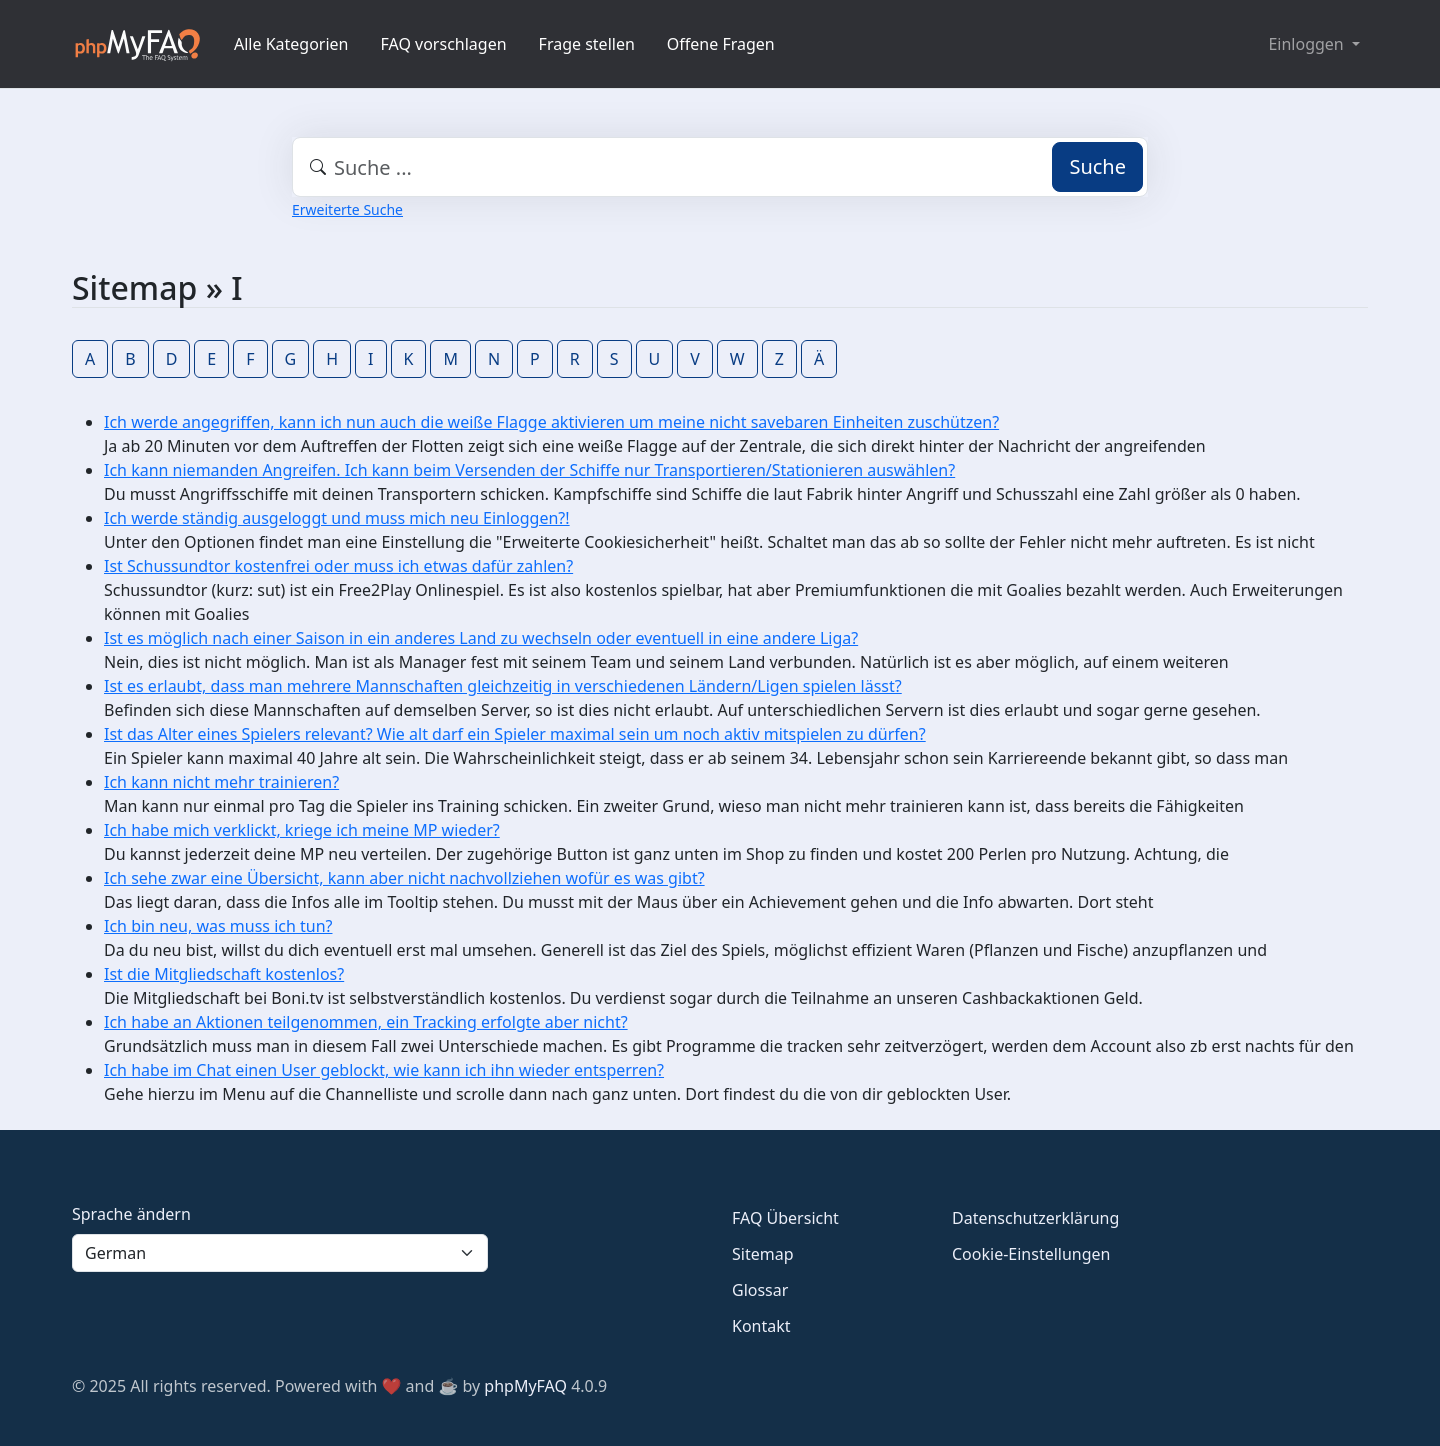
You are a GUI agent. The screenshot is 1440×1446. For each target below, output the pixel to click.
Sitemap (763, 1254)
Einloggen (1307, 44)
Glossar (760, 1290)
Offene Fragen (721, 44)
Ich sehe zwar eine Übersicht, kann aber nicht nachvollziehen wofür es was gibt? (404, 878)
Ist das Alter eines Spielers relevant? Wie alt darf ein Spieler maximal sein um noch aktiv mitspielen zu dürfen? (515, 734)
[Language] (280, 1253)
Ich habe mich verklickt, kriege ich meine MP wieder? (302, 830)
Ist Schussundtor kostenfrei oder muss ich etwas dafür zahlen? (338, 566)
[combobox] (720, 167)
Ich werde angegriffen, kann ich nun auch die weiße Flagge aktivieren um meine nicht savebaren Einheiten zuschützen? (551, 422)
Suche (1097, 166)
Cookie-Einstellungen (1031, 1254)
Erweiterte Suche (347, 209)
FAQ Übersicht (785, 1218)
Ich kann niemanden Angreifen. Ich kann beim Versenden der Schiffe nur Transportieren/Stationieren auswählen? (529, 470)
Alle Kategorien (291, 44)
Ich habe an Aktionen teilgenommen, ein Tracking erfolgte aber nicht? (366, 1022)
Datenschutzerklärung (1035, 1218)
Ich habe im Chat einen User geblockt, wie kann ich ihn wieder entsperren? (384, 1070)
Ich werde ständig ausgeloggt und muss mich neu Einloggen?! (337, 518)
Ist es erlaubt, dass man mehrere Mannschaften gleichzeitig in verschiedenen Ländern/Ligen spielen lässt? (503, 686)
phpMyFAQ (525, 1386)
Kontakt (761, 1326)
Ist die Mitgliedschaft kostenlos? (224, 974)
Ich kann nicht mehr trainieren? (221, 782)
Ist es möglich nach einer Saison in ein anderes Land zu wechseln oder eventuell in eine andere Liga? (481, 638)
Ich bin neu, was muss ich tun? (218, 926)
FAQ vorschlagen (444, 44)
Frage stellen (587, 44)
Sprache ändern (131, 1214)
